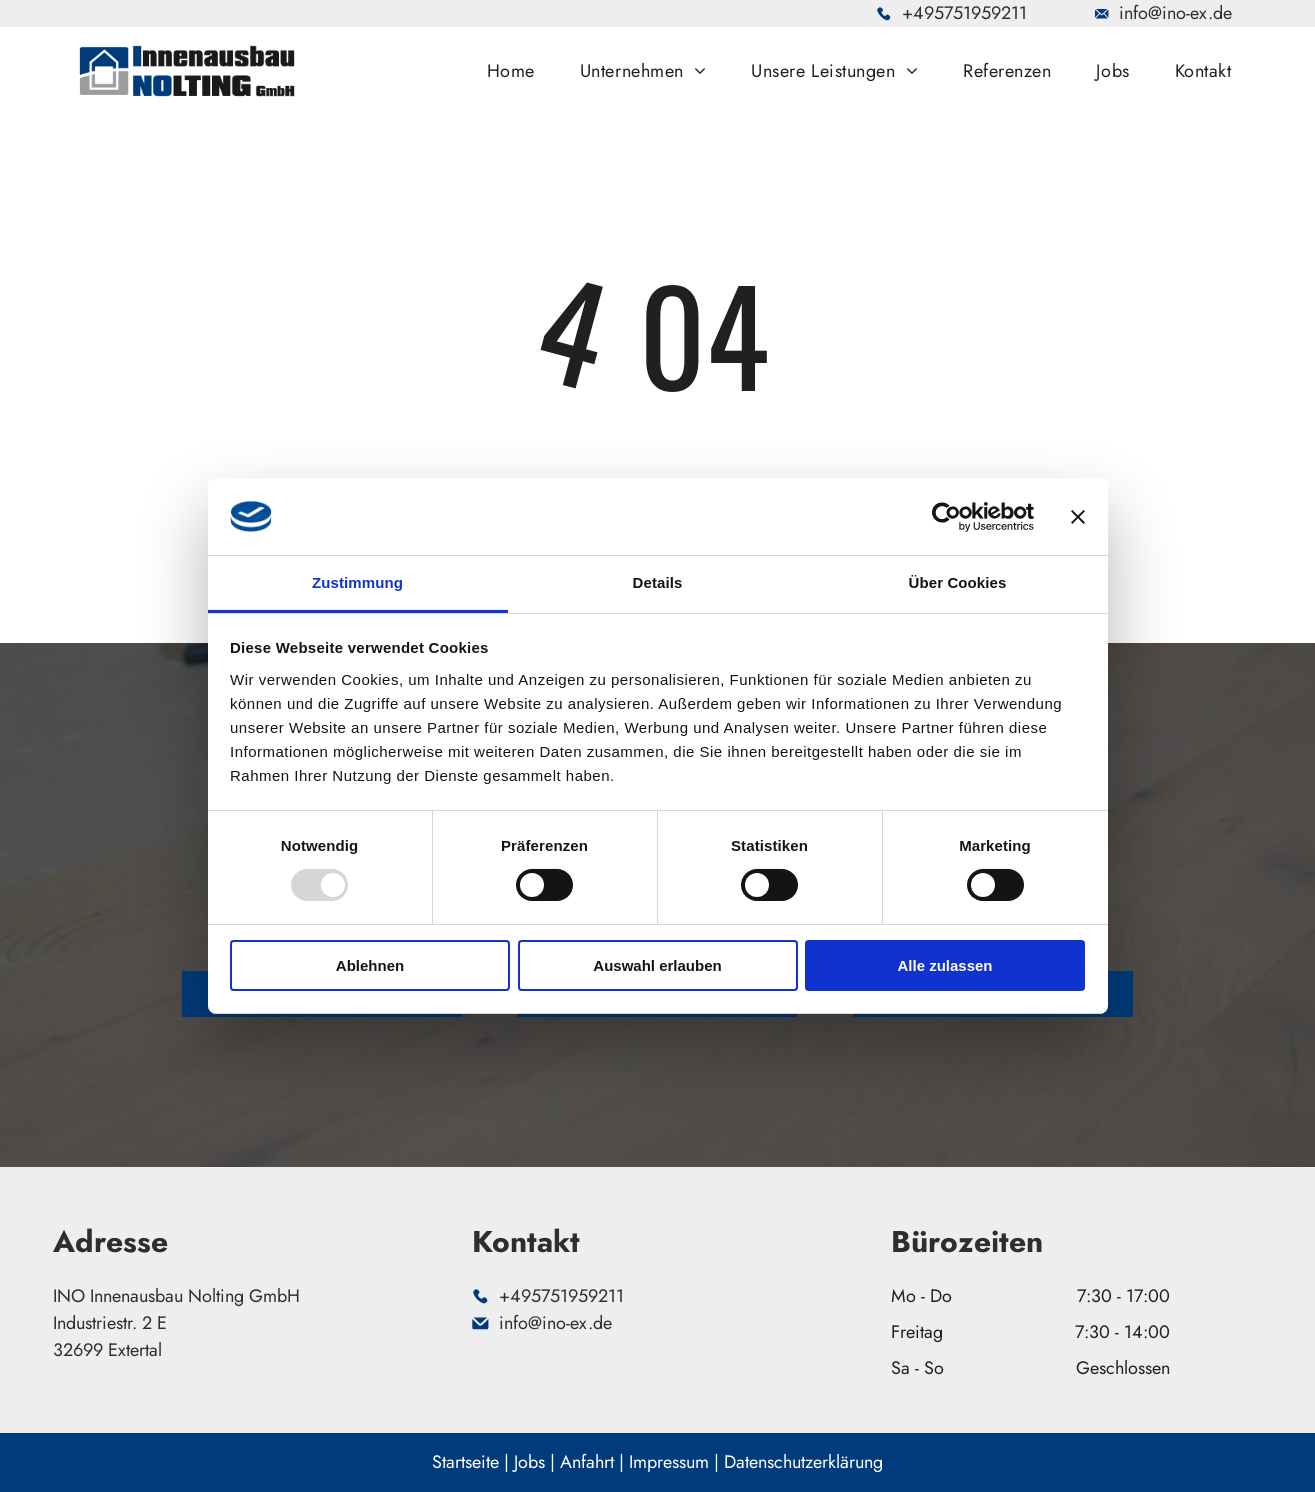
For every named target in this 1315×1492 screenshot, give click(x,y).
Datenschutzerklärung (803, 1462)
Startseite (465, 1462)
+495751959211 (964, 13)
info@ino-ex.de (1175, 13)
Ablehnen (370, 965)
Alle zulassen (944, 965)
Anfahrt (587, 1462)
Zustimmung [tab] (357, 582)
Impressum (669, 1462)
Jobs (529, 1462)
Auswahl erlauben (657, 965)
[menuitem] (518, 71)
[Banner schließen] (1078, 516)
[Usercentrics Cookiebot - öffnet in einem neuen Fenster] (946, 516)
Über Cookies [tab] (958, 582)
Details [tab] (658, 582)
